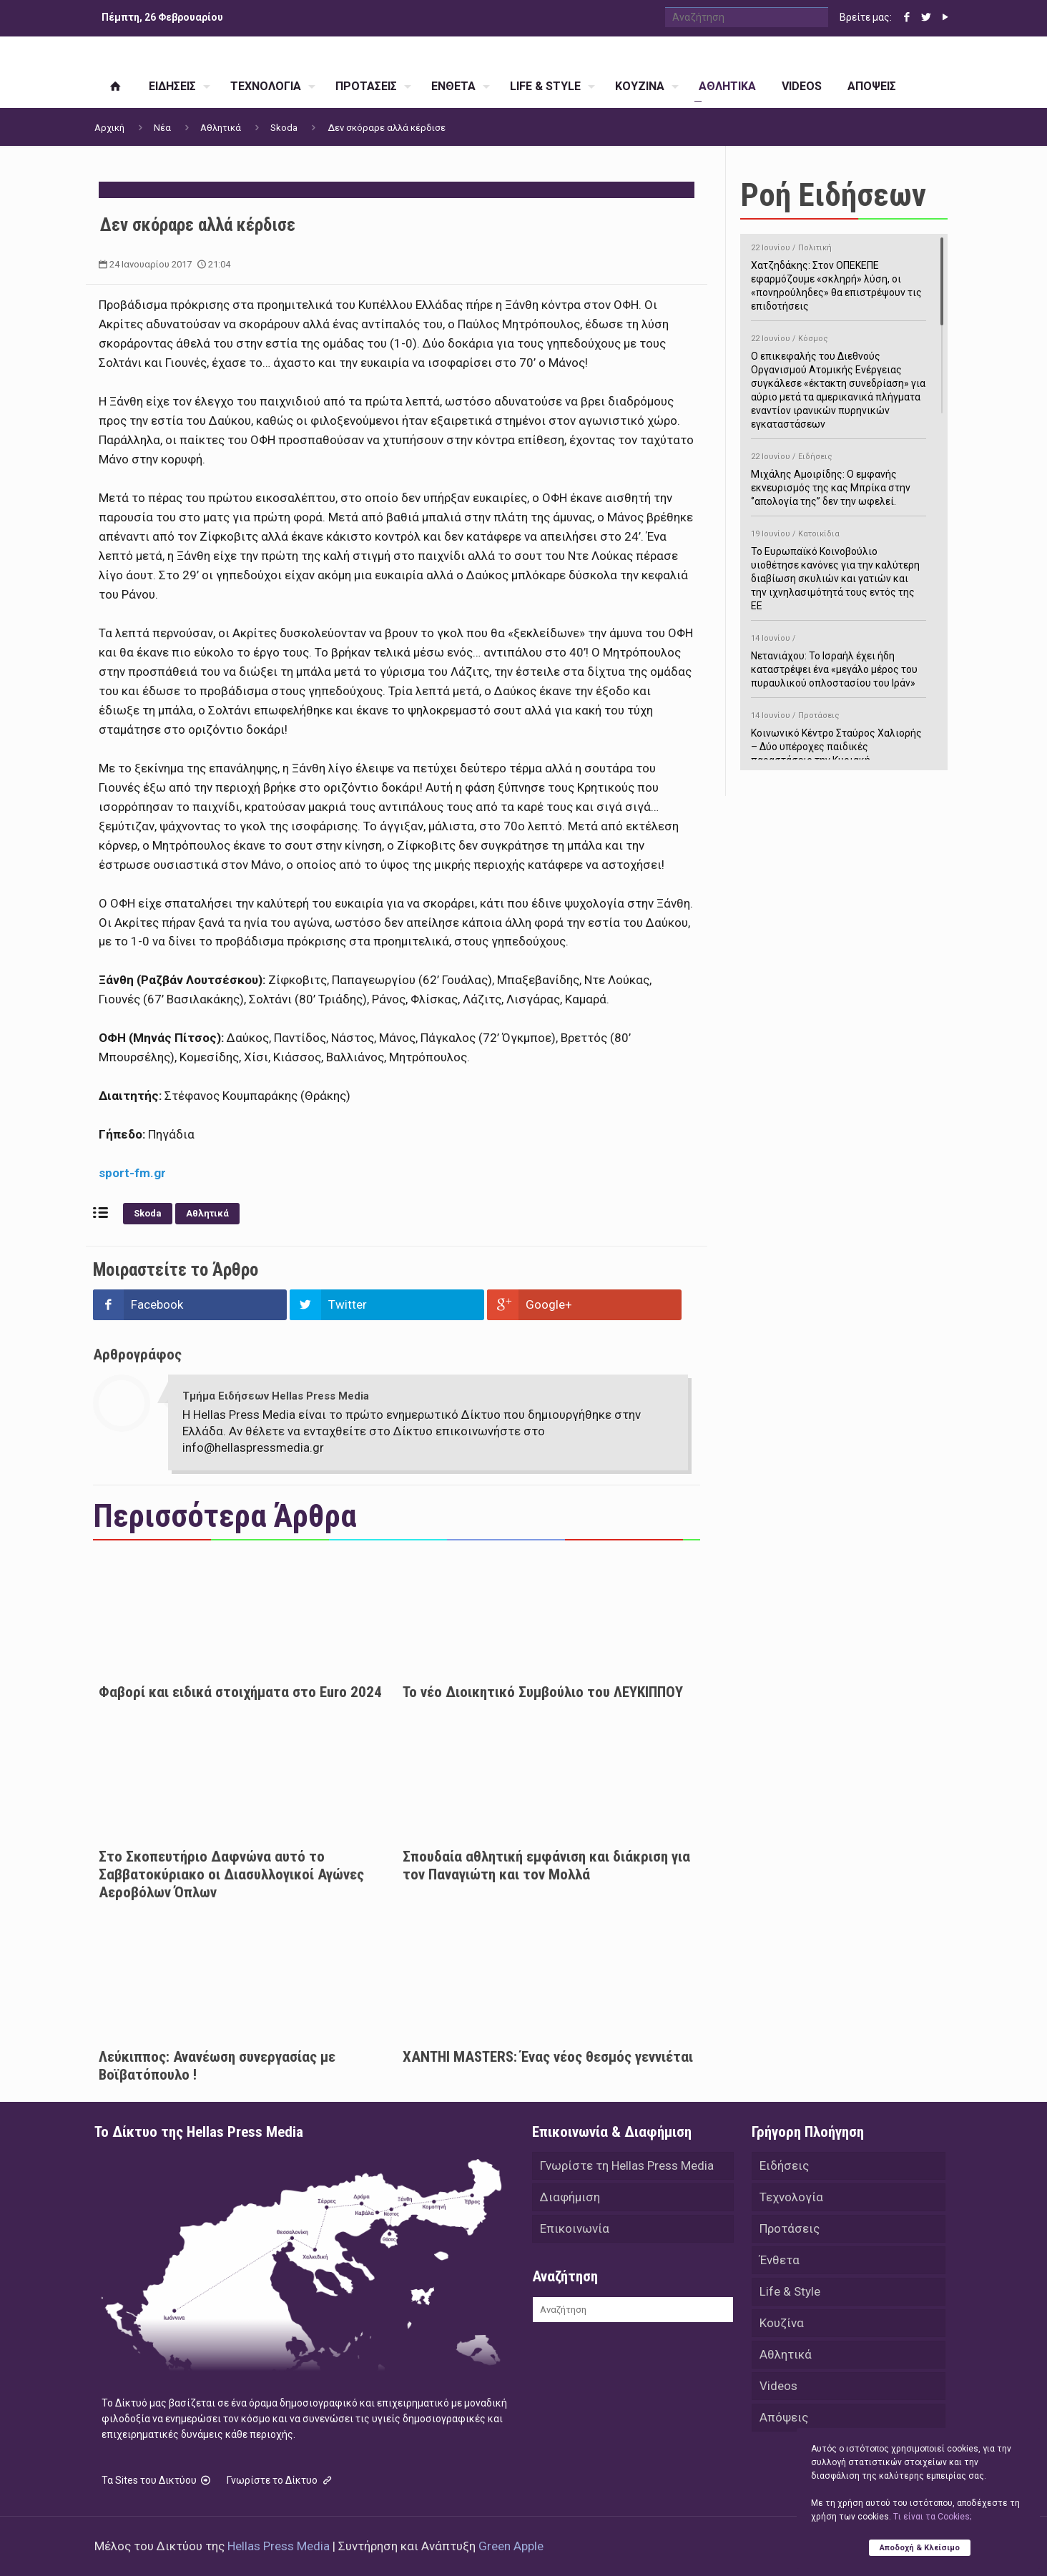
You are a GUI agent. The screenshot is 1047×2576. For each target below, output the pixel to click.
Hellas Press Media (278, 2546)
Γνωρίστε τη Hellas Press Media (627, 2165)
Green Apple (511, 2546)
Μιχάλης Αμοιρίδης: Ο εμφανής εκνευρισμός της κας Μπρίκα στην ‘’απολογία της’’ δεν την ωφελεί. (838, 476)
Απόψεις (784, 2417)
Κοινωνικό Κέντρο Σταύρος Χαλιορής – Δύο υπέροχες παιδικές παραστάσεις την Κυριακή (838, 735)
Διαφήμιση (570, 2197)
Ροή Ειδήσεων (833, 195)
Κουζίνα (782, 2323)
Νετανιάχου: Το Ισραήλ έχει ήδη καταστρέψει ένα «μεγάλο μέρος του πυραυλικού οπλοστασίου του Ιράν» (838, 658)
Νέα (162, 127)
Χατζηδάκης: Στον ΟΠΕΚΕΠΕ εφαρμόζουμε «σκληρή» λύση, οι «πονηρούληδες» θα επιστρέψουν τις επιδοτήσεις (838, 274)
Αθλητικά (220, 127)
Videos (778, 2386)
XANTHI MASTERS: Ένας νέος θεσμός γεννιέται (548, 2056)
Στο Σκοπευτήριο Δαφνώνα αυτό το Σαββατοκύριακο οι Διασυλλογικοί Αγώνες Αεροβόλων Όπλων (231, 1874)
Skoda (284, 127)
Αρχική (109, 127)
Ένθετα (780, 2260)
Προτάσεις (790, 2228)
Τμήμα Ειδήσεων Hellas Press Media (275, 1396)
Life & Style (790, 2291)
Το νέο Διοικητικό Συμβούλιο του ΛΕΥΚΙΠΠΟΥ (543, 1692)
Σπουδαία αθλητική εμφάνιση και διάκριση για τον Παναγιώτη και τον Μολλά (546, 1865)
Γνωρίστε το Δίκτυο (280, 2480)
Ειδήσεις (784, 2165)
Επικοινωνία (574, 2228)
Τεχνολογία (791, 2197)
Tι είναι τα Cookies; (932, 2517)
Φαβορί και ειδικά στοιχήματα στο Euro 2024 (240, 1692)
